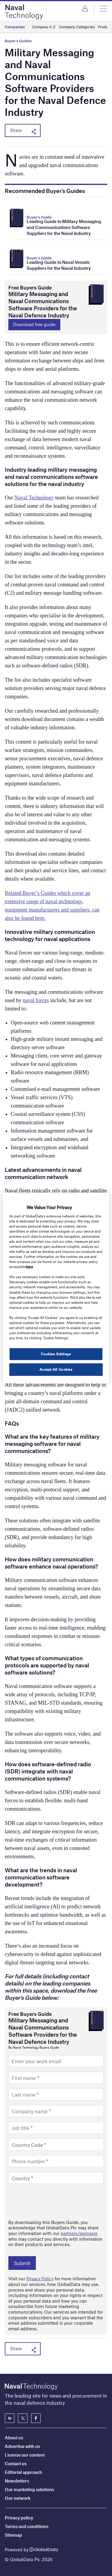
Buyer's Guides (18, 41)
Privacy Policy (39, 2278)
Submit (22, 2263)
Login (85, 9)
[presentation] (53, 2201)
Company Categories (77, 26)
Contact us (16, 2463)
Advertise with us (22, 2446)
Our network (17, 2498)
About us (14, 2437)
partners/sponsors (79, 2233)
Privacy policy (19, 2517)
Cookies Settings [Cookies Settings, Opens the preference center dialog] (56, 1354)
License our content (25, 2454)
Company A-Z (44, 26)
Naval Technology (34, 498)
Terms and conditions (26, 2526)
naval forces (36, 1000)
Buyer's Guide (39, 217)
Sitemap (13, 2535)
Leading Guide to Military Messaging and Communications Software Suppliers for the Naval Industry (64, 227)
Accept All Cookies (55, 1369)
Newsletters (17, 2480)
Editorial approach (23, 2472)
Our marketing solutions (29, 2489)
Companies (15, 26)
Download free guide (34, 324)
